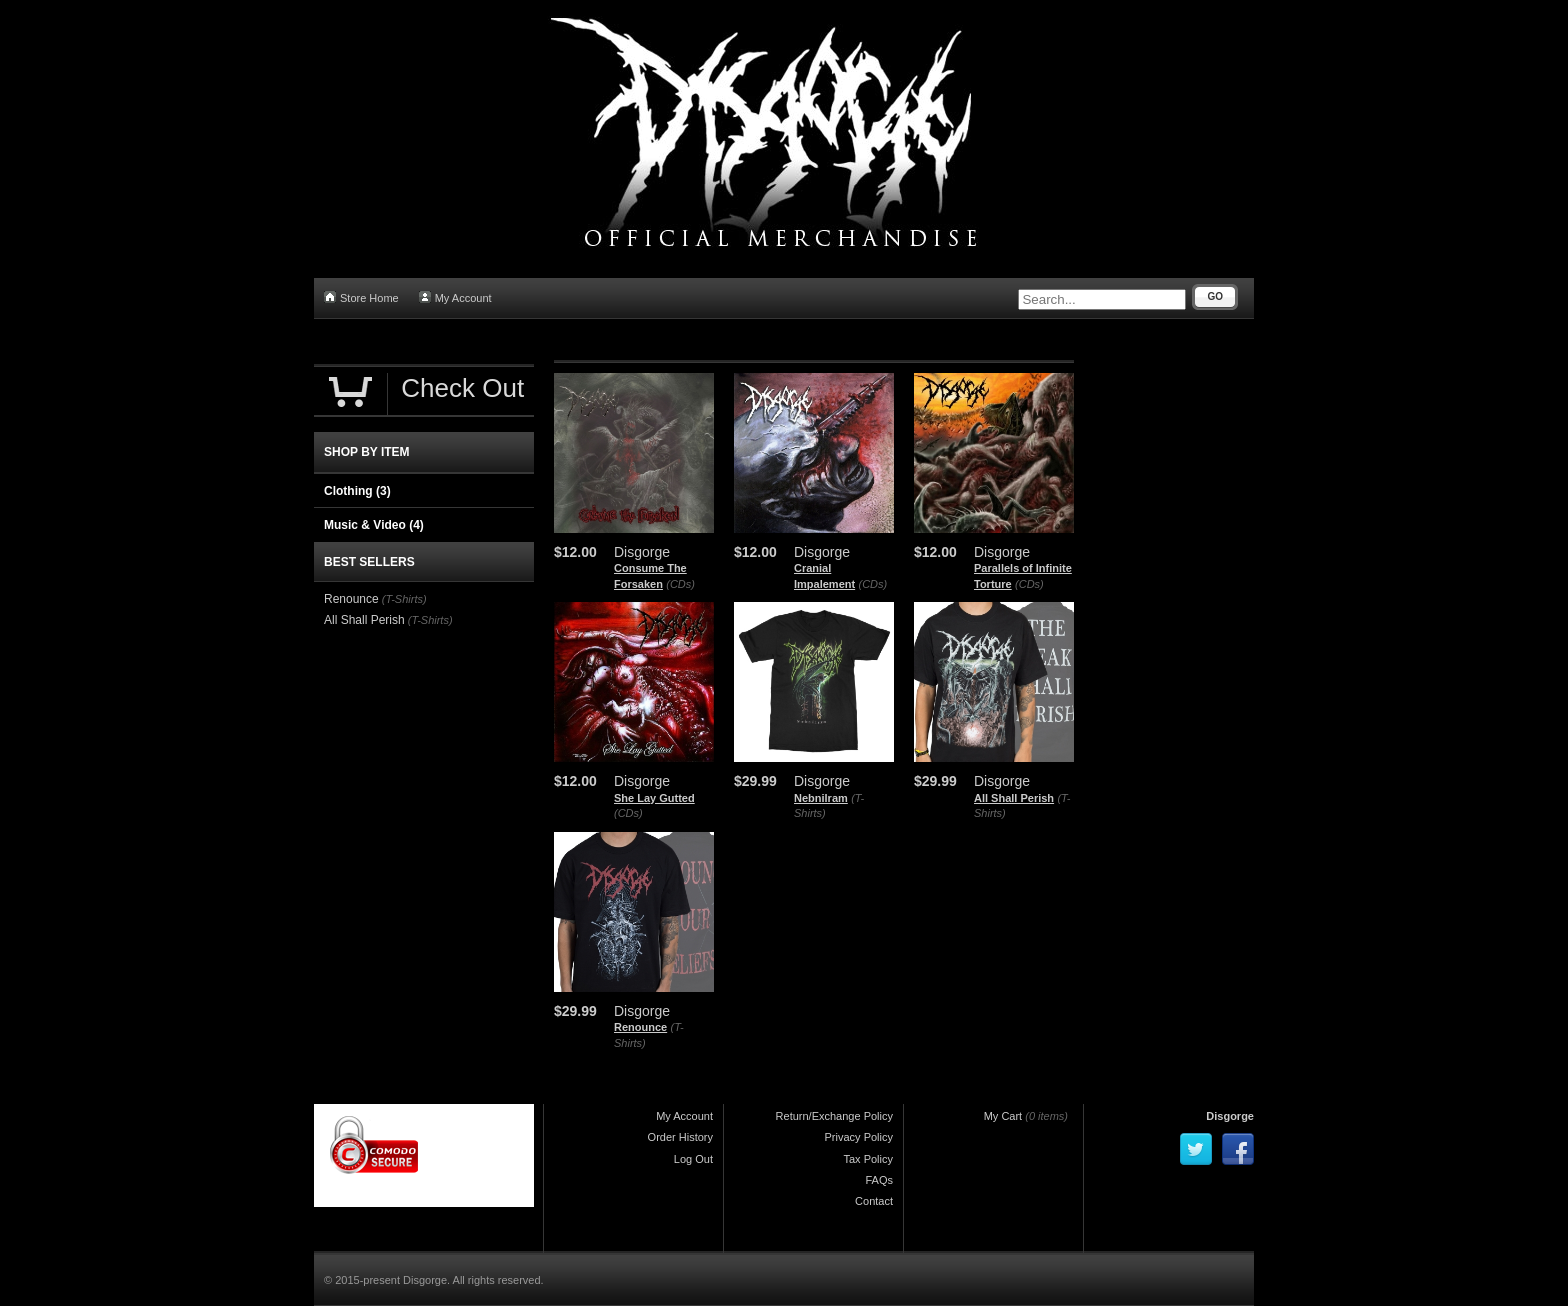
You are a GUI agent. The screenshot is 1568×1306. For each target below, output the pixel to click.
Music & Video (374, 525)
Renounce (640, 1027)
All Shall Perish (1014, 798)
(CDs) (680, 584)
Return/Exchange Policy (834, 1116)
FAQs (879, 1180)
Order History (680, 1137)
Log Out (693, 1159)
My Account (455, 297)
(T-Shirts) (404, 599)
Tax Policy (868, 1159)
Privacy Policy (859, 1137)
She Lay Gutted (654, 798)
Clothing (357, 491)
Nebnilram (821, 798)
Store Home (361, 297)
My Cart (1003, 1116)
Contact (874, 1201)
